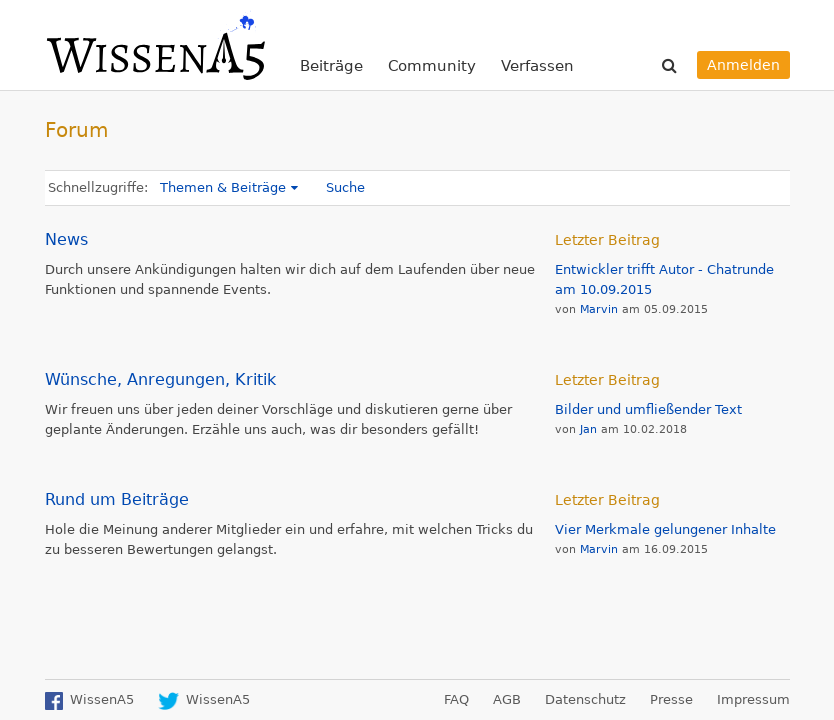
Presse (671, 699)
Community (432, 66)
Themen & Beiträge (223, 187)
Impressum (753, 699)
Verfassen (537, 66)
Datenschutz (585, 699)
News (66, 239)
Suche (345, 187)
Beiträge (331, 66)
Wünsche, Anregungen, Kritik (160, 379)
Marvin (599, 309)
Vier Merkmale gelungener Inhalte (665, 529)
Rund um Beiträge (117, 499)
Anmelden (743, 65)
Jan (588, 429)
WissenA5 (155, 45)
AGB (507, 699)
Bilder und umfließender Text (648, 409)
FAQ (456, 699)
